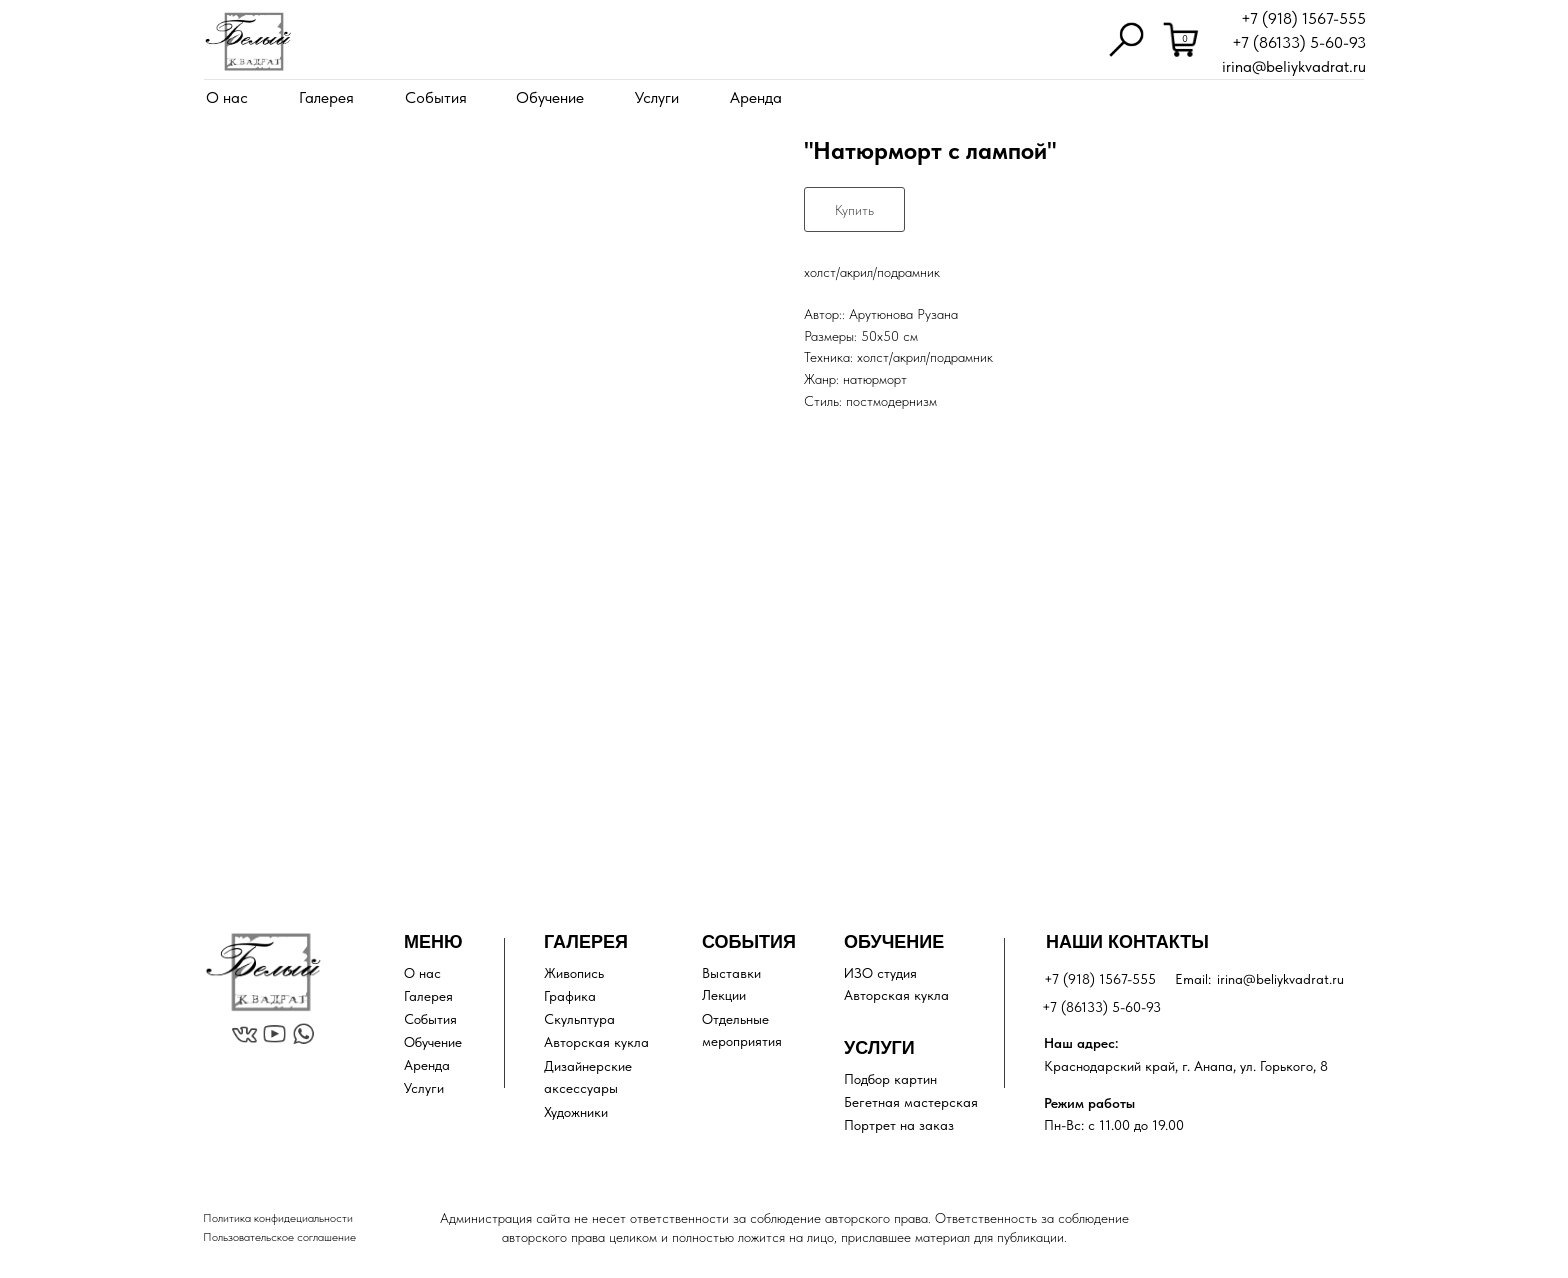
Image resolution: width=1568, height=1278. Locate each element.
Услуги (657, 97)
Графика (570, 996)
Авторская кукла (596, 1042)
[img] (248, 41)
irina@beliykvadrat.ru (1294, 66)
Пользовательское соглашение (279, 1237)
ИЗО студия (880, 973)
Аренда (756, 97)
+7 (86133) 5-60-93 (1299, 42)
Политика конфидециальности (278, 1218)
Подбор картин (890, 1079)
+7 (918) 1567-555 (1303, 18)
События (436, 97)
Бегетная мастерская (911, 1102)
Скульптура (579, 1019)
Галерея (326, 97)
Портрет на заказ (899, 1125)
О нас (227, 97)
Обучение (550, 97)
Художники (576, 1112)
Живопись (574, 973)
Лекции (724, 995)
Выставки (731, 973)
